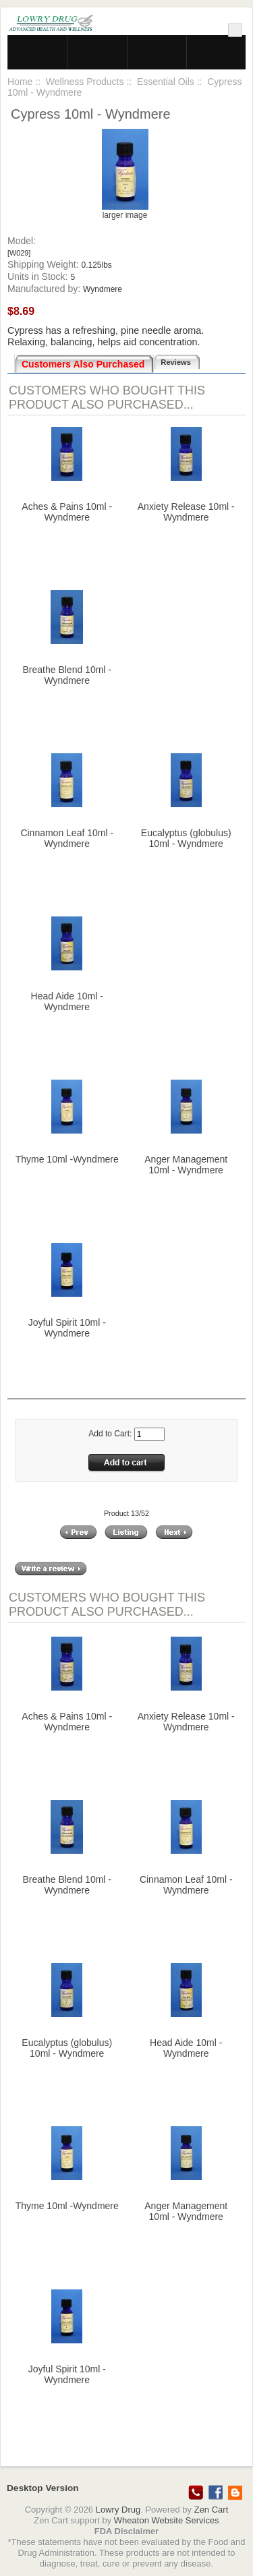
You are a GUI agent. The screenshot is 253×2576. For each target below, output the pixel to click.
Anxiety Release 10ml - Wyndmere (186, 512)
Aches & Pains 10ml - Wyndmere (67, 512)
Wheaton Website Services (166, 2520)
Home (19, 81)
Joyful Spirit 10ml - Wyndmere (67, 1328)
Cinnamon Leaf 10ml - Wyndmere (66, 838)
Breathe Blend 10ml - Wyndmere (66, 675)
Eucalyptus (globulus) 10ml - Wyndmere (186, 838)
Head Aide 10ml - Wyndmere (67, 1001)
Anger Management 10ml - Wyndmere (185, 1164)
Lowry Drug (118, 2510)
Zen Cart (211, 2510)
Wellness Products (85, 81)
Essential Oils (165, 81)
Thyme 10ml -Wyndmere (67, 1159)
